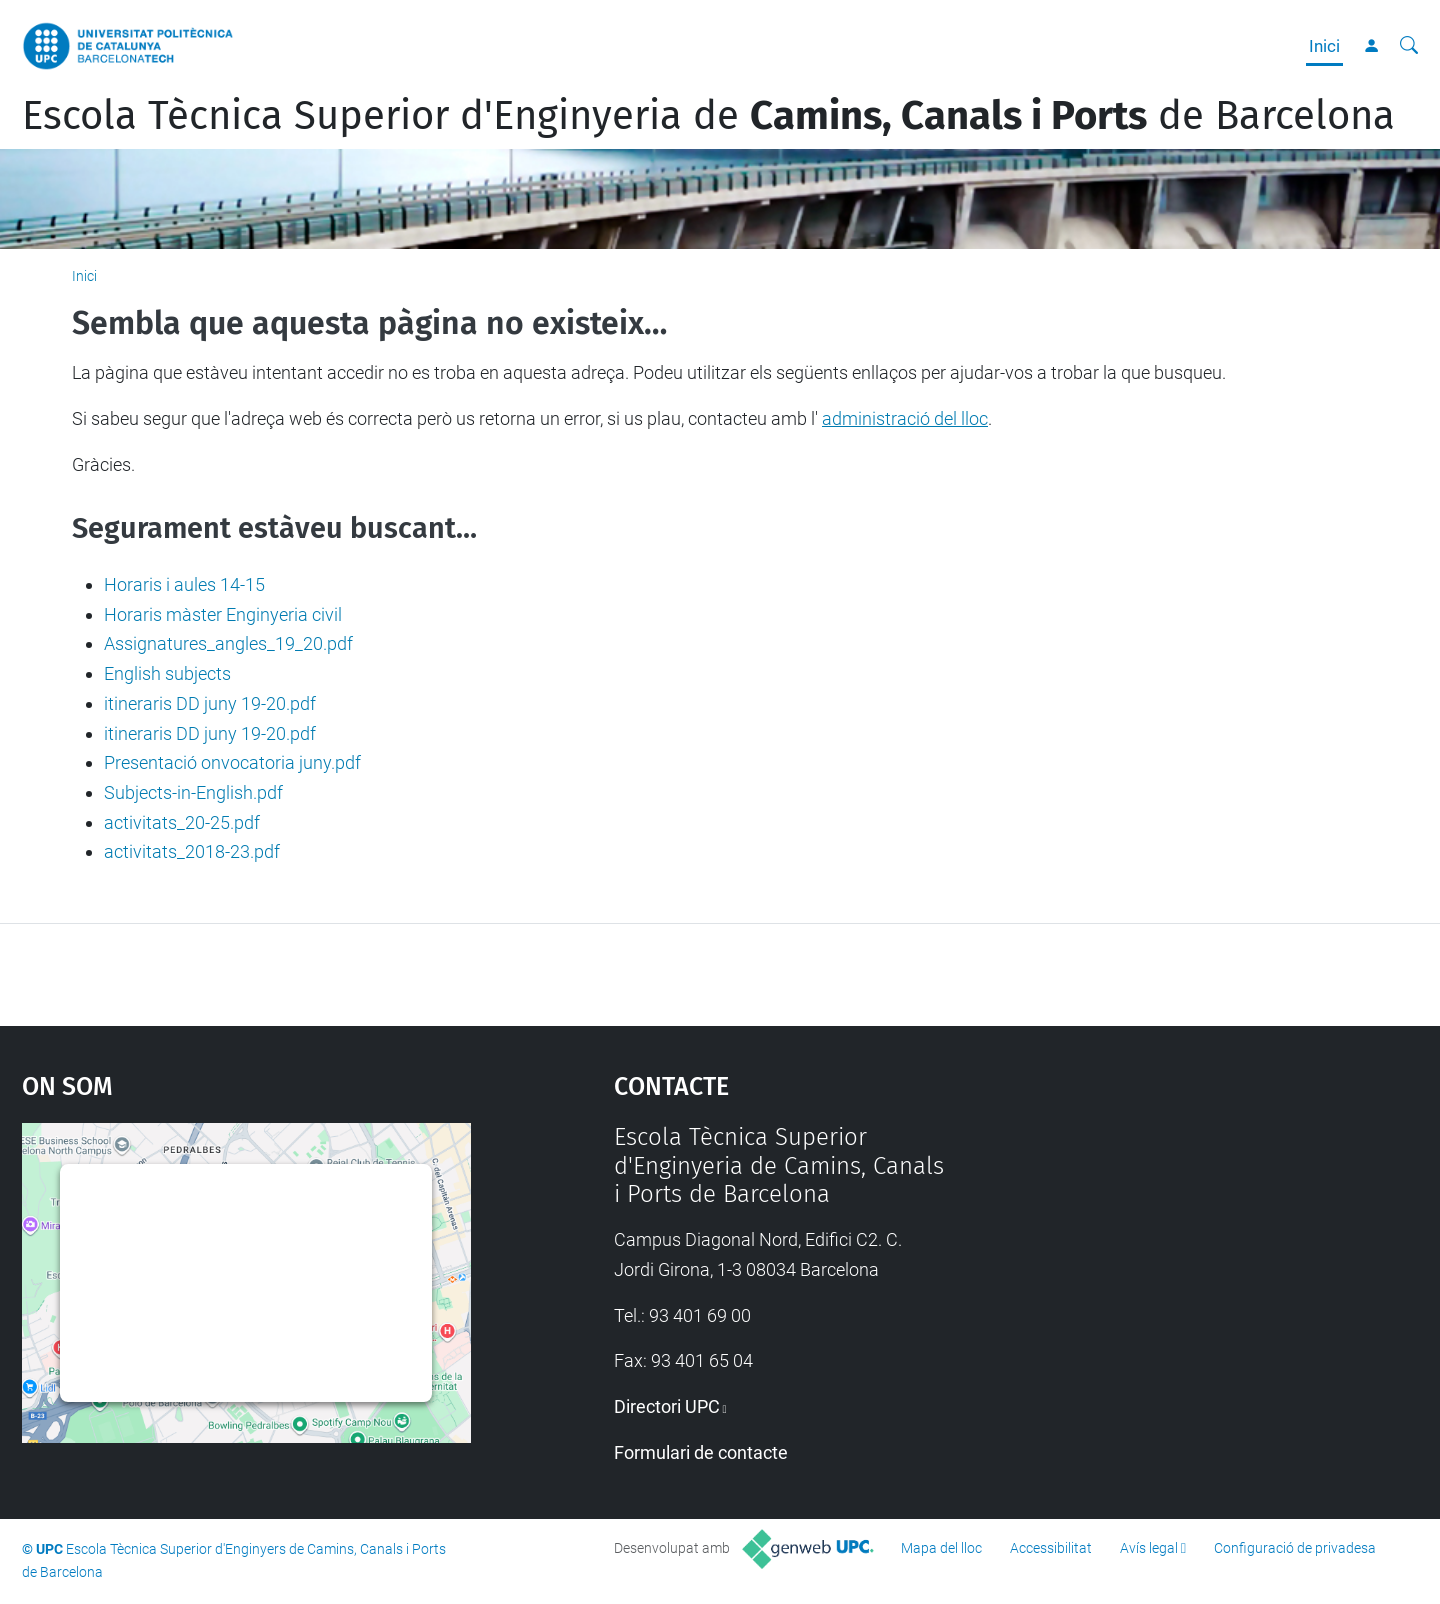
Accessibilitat (1051, 1548)
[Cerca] (1409, 46)
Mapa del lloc (941, 1548)
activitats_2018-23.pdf (192, 851)
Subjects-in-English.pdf (193, 792)
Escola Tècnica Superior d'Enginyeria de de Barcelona (708, 116)
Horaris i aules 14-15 (184, 584)
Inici (1324, 46)
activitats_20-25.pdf (182, 822)
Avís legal (1149, 1548)
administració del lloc (905, 418)
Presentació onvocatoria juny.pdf (232, 762)
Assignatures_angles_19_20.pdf (228, 643)
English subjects (167, 673)
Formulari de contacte (701, 1452)
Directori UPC (667, 1406)
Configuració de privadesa (1295, 1548)
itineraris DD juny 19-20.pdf (210, 703)
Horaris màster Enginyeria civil (223, 614)
